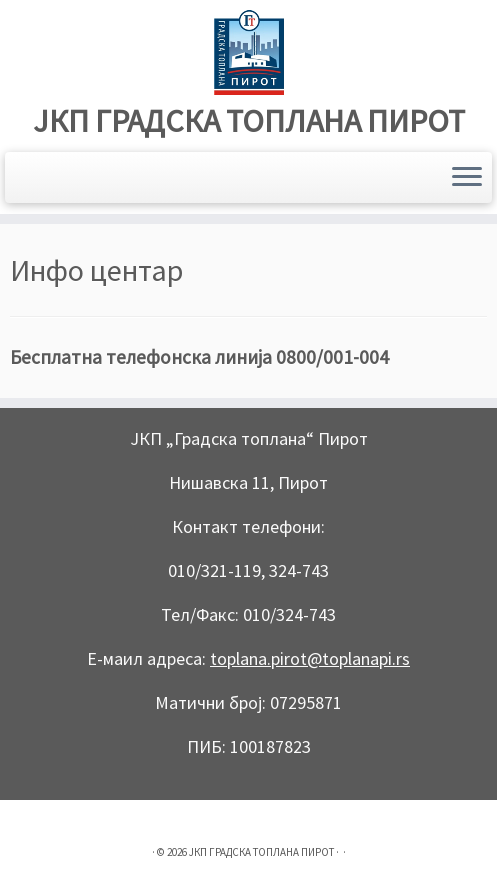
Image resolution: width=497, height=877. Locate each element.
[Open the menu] (467, 178)
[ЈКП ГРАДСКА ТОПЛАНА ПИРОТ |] (248, 52)
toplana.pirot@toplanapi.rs (310, 658)
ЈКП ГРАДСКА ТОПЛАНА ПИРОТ (249, 121)
